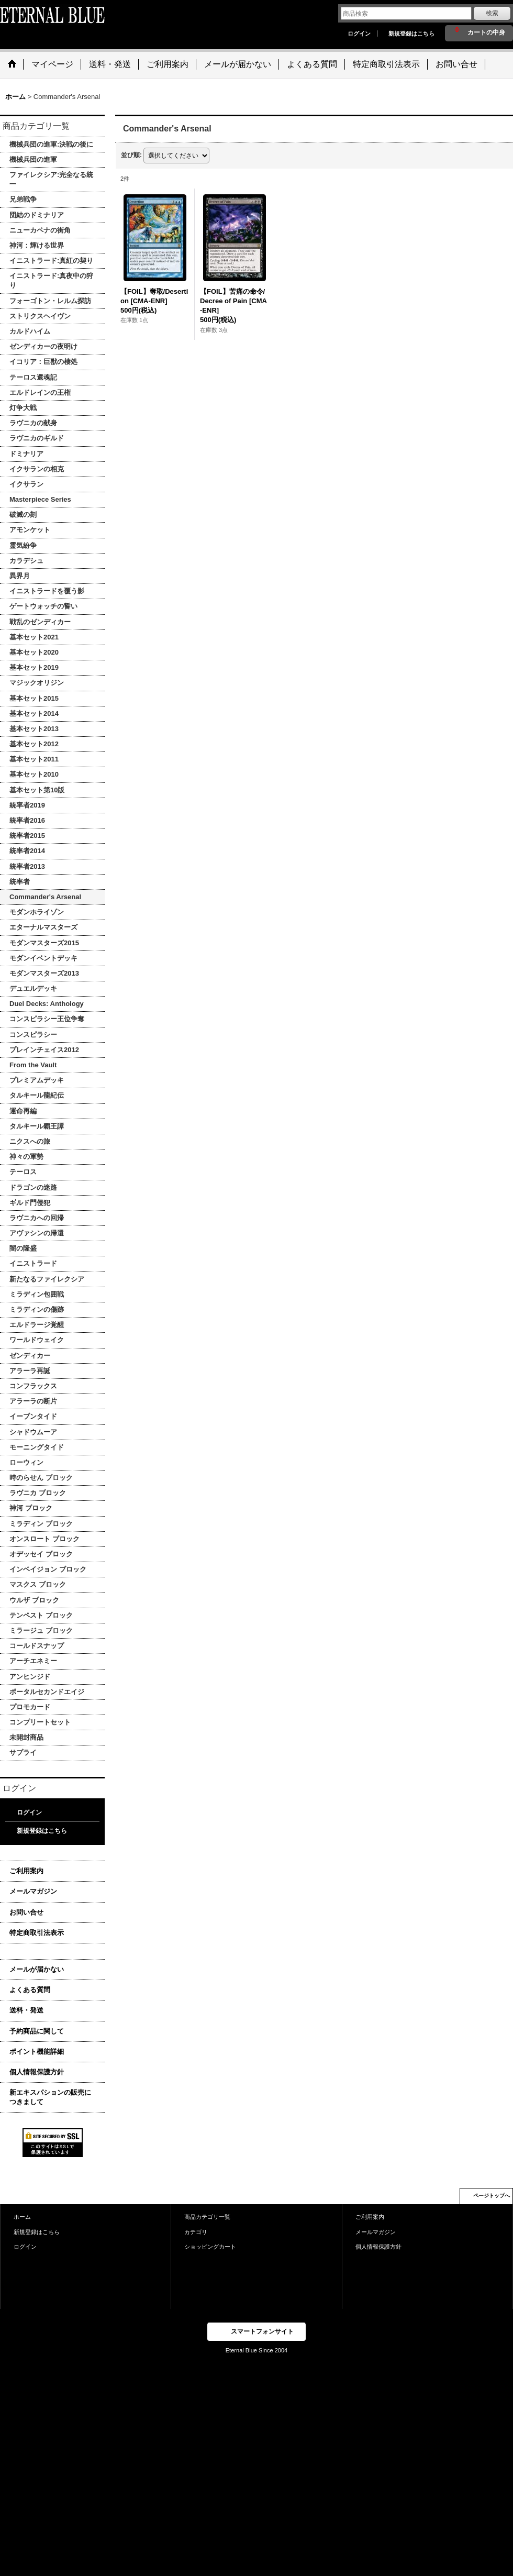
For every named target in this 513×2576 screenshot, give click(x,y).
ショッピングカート (210, 2246)
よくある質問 (29, 1990)
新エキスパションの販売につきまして (50, 2097)
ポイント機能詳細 (36, 2051)
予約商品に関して (36, 2031)
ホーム (22, 2217)
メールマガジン (33, 1891)
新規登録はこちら (411, 33)
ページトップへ (491, 2195)
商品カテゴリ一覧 (207, 2217)
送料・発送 (26, 2010)
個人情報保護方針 (36, 2072)
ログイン (359, 33)
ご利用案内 (26, 1871)
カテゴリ (195, 2232)
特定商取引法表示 (36, 1933)
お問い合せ (26, 1912)
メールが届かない (36, 1969)
